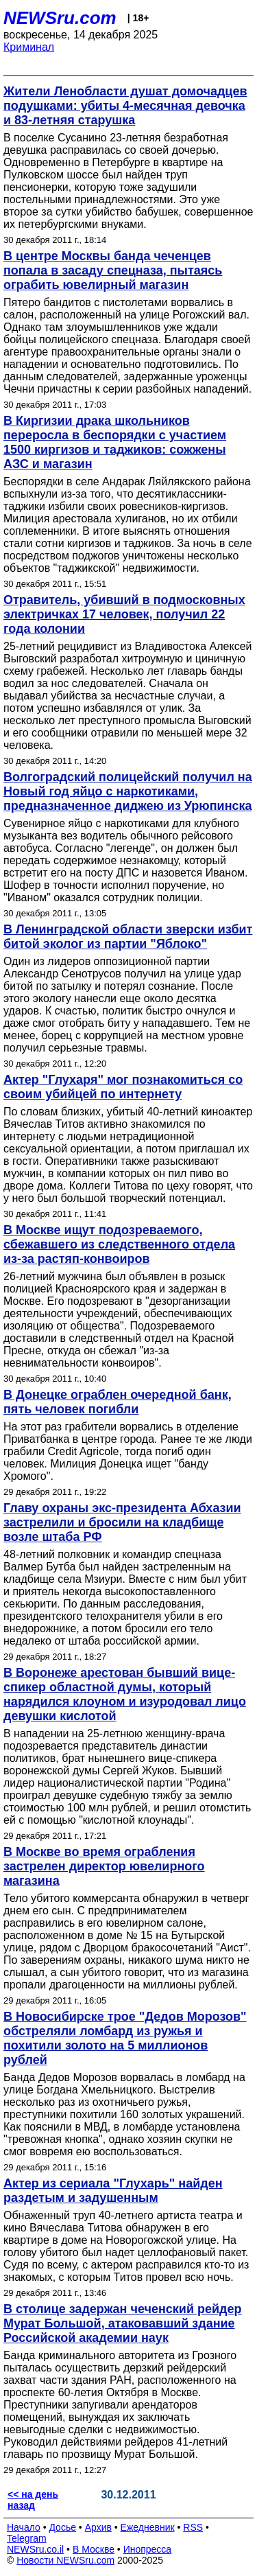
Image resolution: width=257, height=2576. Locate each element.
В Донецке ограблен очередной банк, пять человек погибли (117, 1402)
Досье (62, 2527)
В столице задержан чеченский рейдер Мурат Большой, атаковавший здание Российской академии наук (122, 2323)
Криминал (28, 47)
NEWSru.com (60, 18)
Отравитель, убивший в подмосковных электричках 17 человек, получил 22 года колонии (124, 614)
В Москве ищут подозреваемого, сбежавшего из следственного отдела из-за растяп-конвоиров (119, 1244)
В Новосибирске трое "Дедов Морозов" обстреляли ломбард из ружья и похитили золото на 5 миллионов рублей (125, 2038)
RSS (193, 2527)
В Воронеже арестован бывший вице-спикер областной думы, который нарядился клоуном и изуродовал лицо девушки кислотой (124, 1694)
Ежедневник (148, 2527)
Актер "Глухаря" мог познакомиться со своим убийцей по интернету (123, 1087)
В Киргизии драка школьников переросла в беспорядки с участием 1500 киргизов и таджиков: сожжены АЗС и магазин (114, 442)
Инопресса (147, 2549)
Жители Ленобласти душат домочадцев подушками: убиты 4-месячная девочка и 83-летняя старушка (125, 105)
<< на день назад (33, 2500)
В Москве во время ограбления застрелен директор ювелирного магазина (104, 1866)
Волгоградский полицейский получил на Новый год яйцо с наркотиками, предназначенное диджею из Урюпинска (127, 791)
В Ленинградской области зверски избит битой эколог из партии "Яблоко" (127, 937)
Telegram (27, 2538)
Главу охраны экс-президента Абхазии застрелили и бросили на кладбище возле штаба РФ (122, 1522)
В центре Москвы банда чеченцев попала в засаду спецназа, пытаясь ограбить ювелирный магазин (112, 270)
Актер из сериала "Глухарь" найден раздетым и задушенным (113, 2191)
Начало (23, 2527)
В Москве (93, 2549)
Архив (98, 2527)
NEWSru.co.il (35, 2549)
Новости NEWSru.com (65, 2560)
